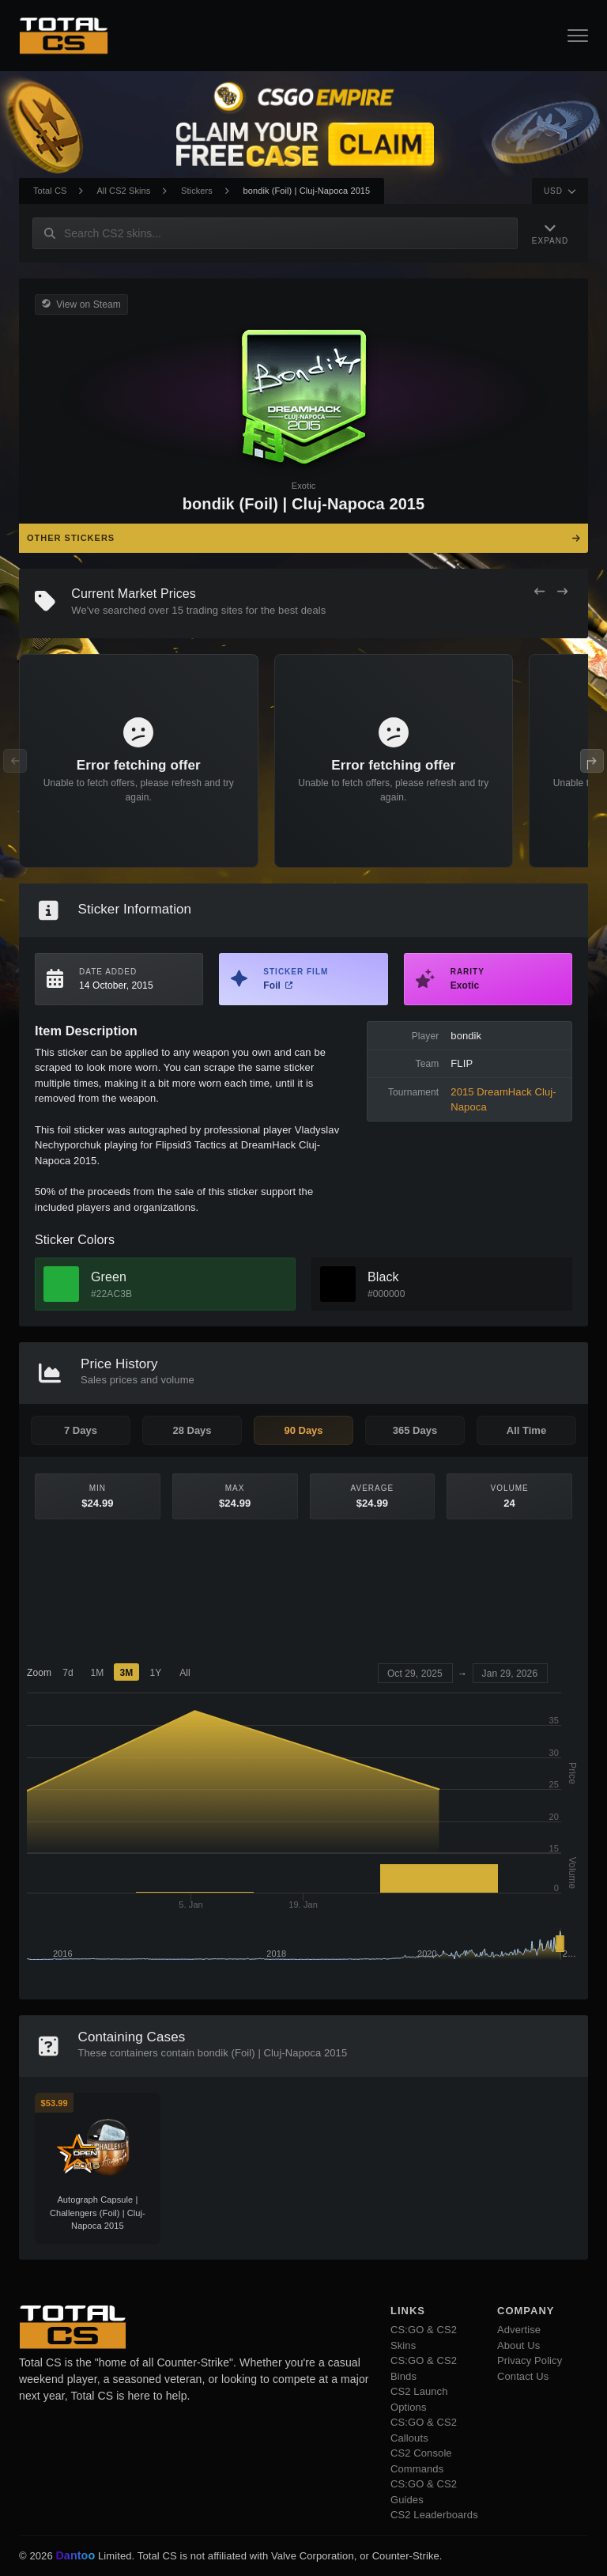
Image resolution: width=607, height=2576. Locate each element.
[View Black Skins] (338, 1284)
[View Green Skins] (61, 1284)
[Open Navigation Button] (577, 35)
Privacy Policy (529, 2360)
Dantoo (76, 2556)
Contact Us (523, 2376)
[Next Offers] (562, 592)
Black (383, 1277)
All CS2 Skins (123, 190)
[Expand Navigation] (550, 233)
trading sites (215, 610)
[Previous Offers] (539, 592)
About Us (518, 2345)
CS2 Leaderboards (434, 2515)
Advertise (519, 2330)
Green (108, 1277)
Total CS (49, 190)
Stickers (197, 190)
